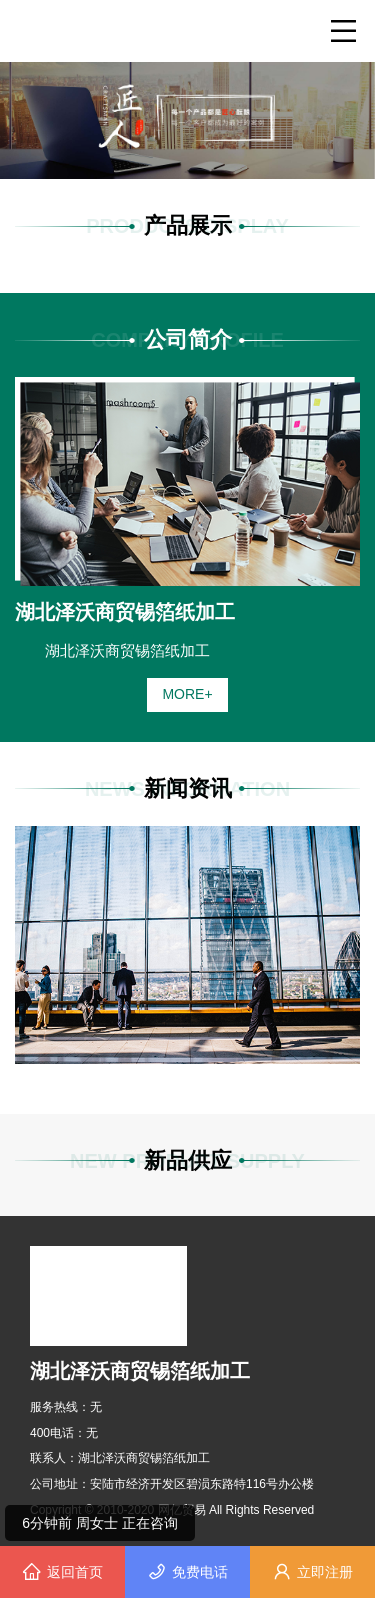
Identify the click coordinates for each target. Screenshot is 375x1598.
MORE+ (187, 694)
